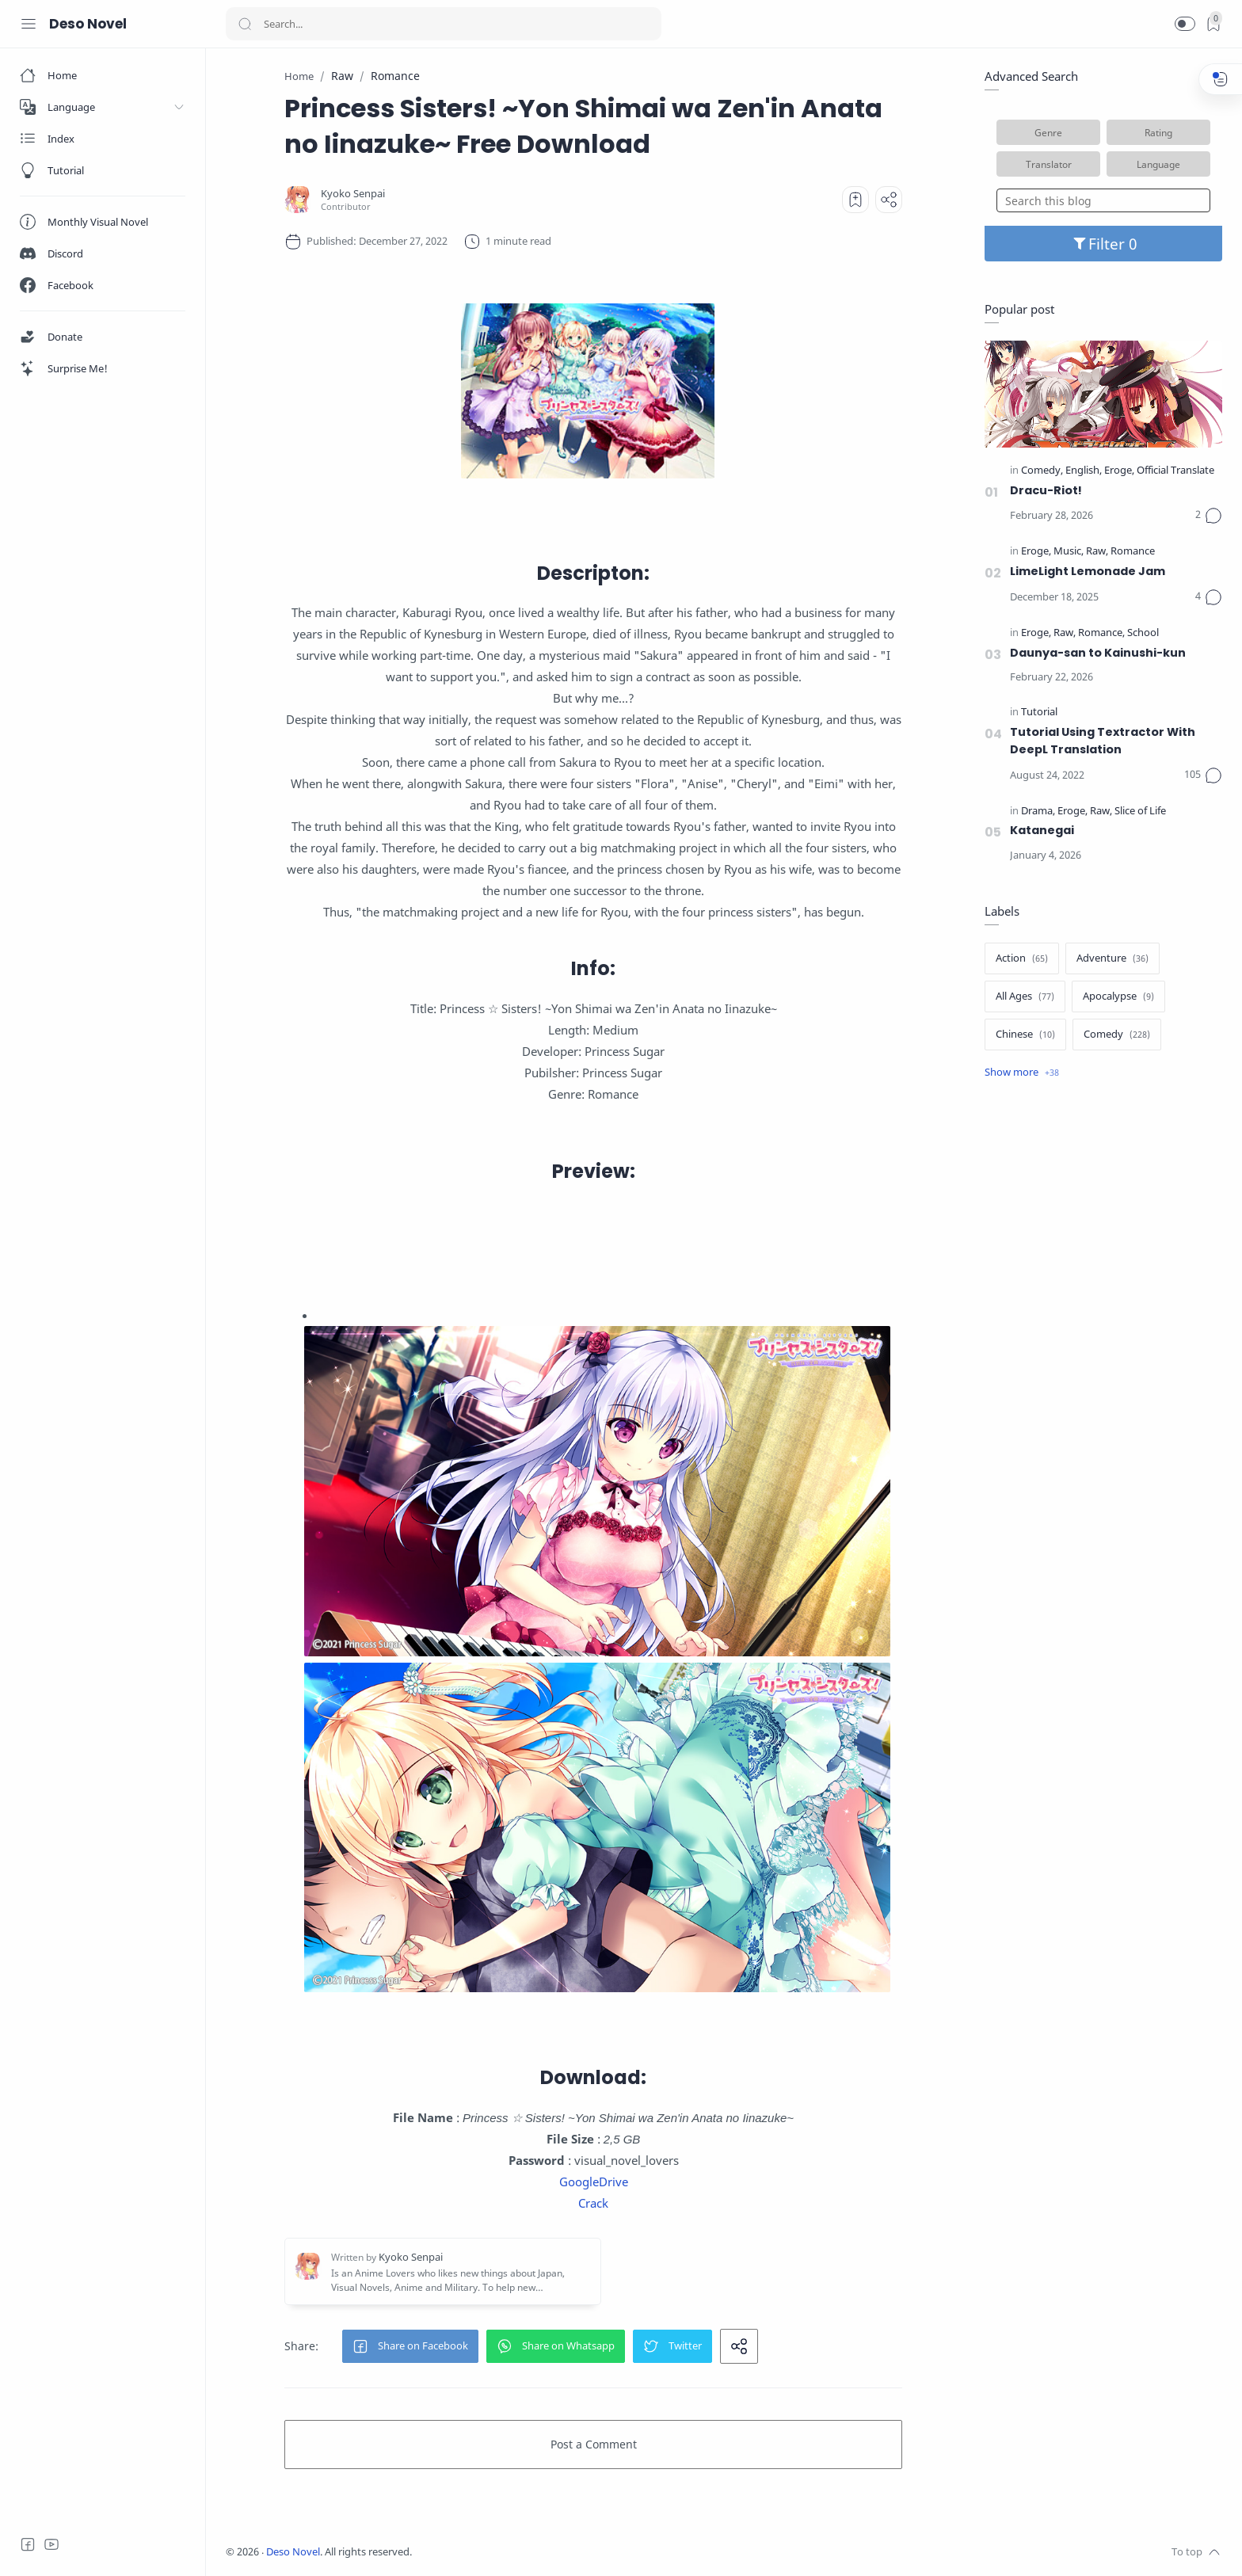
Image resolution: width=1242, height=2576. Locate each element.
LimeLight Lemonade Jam (1087, 571)
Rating (1158, 132)
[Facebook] (28, 2544)
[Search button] (245, 23)
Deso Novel (88, 23)
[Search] (443, 23)
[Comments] (1208, 515)
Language (1158, 164)
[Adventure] (1112, 958)
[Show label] (1022, 1072)
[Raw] (1097, 551)
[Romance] (1133, 551)
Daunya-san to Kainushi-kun (1098, 653)
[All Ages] (1025, 996)
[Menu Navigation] (28, 23)
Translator (1049, 164)
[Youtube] (51, 2544)
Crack (593, 2203)
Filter (1104, 243)
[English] (1083, 470)
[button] (1185, 24)
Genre (1048, 132)
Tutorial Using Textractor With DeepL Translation (1102, 740)
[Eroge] (1119, 470)
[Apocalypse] (1118, 996)
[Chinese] (1025, 1034)
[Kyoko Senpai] (353, 193)
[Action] (1022, 958)
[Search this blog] (1103, 200)
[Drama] (1038, 811)
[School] (1143, 633)
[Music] (1068, 551)
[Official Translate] (1175, 470)
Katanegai (1042, 830)
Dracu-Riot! (1046, 490)
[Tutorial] (1039, 712)
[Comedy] (1042, 470)
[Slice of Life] (1140, 811)
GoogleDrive (593, 2181)
